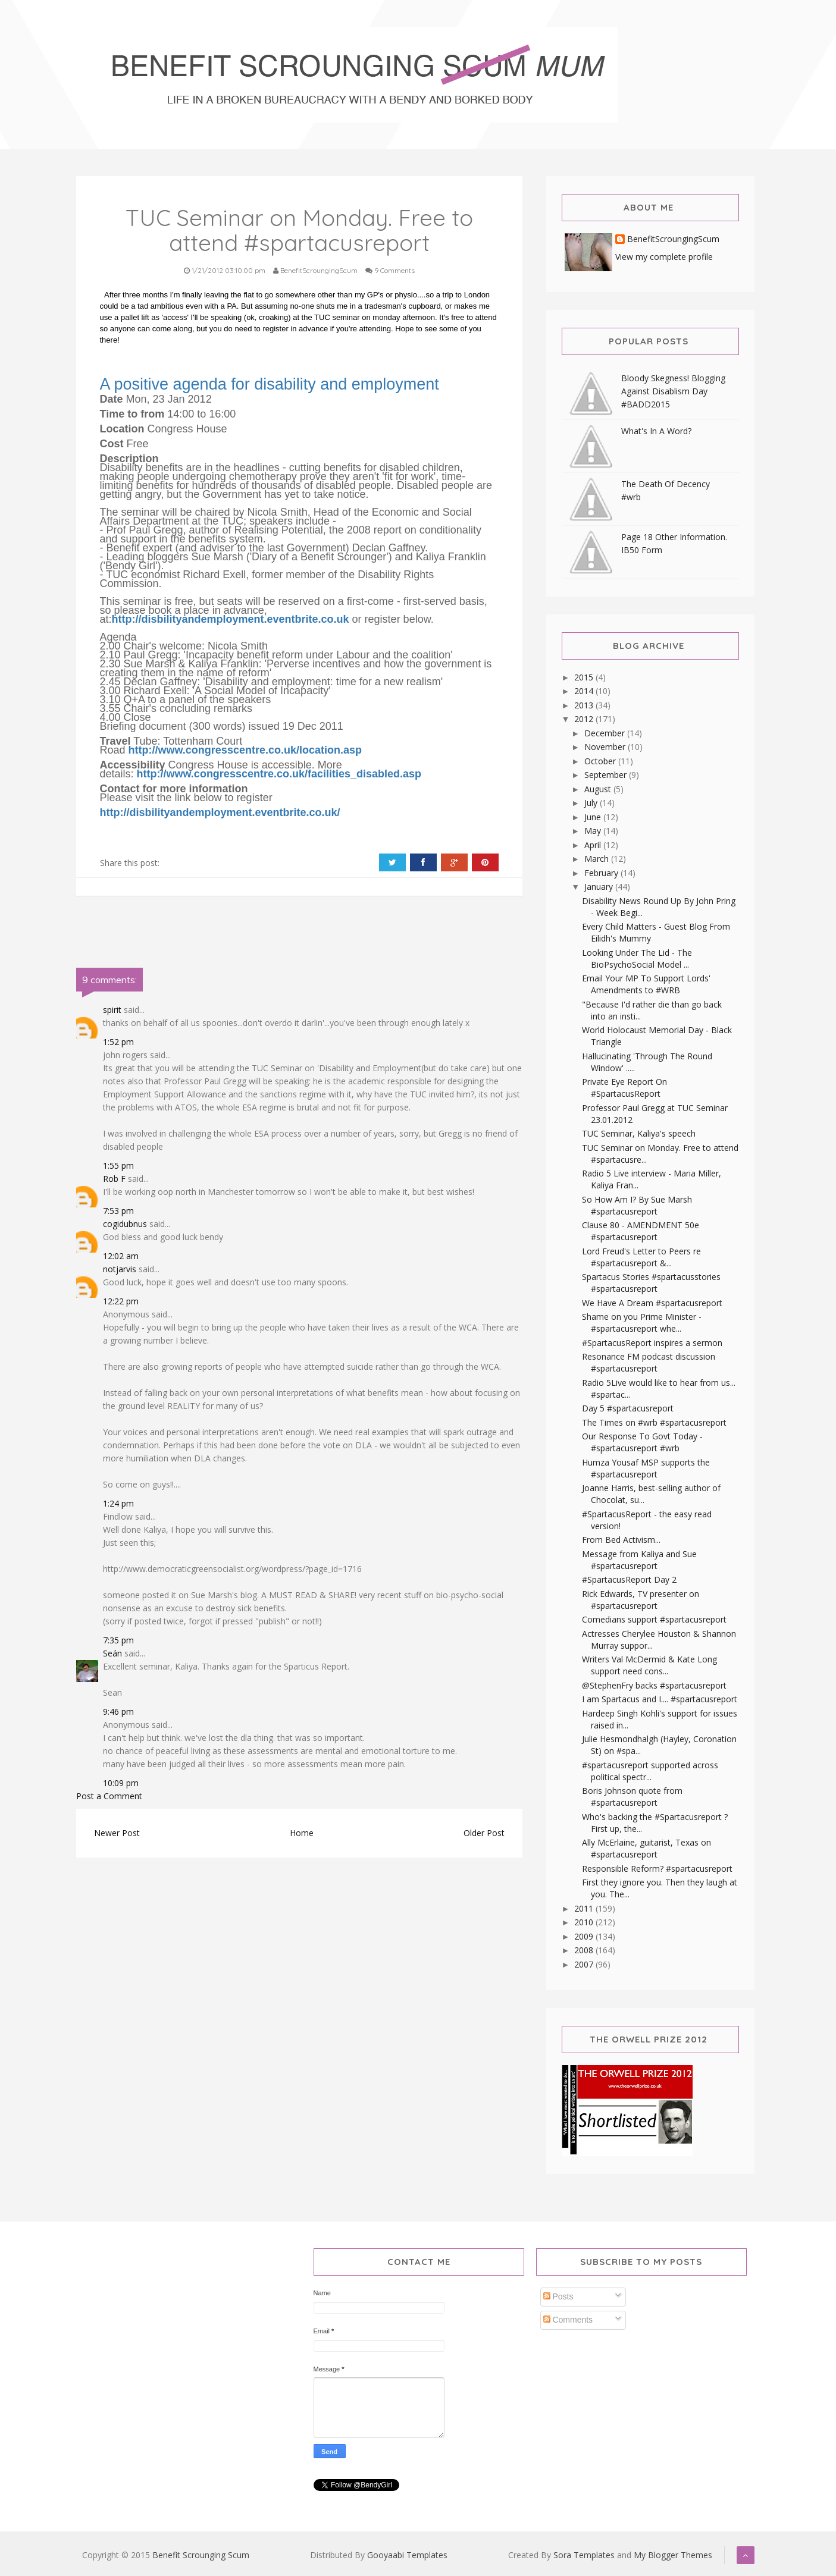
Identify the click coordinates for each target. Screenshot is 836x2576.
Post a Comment (109, 1796)
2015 (585, 677)
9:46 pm (118, 1711)
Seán (113, 1653)
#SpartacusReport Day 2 (629, 1579)
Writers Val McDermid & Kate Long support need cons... (649, 1665)
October (601, 761)
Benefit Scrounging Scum (200, 2555)
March (597, 858)
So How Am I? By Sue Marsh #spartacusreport (637, 1205)
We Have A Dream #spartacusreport (652, 1303)
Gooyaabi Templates (407, 2555)
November (606, 746)
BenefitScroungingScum (673, 239)
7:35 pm (118, 1640)
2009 (585, 1936)
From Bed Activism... (621, 1539)
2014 (585, 690)
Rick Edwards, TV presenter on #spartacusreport (640, 1599)
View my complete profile (664, 256)
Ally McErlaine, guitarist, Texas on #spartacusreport (646, 1848)
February (602, 872)
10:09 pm (121, 1783)
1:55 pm (118, 1165)
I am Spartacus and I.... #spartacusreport (659, 1699)
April (593, 845)
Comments (568, 2319)
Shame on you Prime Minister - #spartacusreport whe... (642, 1322)
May (593, 830)
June (593, 817)
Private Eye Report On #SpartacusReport (624, 1087)
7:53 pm (118, 1210)
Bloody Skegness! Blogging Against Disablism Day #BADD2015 (673, 391)
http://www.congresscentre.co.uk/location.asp (245, 750)
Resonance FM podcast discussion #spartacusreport (648, 1362)
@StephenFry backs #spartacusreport (654, 1685)
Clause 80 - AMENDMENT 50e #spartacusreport (640, 1230)
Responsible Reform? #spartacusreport (657, 1868)
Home (302, 1832)
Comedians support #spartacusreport (654, 1619)
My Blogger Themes (673, 2555)
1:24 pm (118, 1503)
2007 (585, 1964)
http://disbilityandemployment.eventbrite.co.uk (230, 619)
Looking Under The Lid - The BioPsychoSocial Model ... (637, 958)
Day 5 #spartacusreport (628, 1408)
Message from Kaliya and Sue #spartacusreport (639, 1559)
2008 (585, 1950)
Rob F (114, 1178)
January (599, 886)
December (605, 733)
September (606, 774)
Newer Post (117, 1832)
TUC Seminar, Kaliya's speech (639, 1133)
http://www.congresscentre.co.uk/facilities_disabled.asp (279, 774)
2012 (585, 718)
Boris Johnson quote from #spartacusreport (632, 1796)
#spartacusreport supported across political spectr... (650, 1771)
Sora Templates (584, 2555)
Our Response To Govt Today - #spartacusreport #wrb (642, 1442)
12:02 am (121, 1256)
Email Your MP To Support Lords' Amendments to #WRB (646, 984)
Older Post (484, 1832)
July (592, 802)
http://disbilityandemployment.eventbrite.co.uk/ (220, 812)
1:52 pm (118, 1041)
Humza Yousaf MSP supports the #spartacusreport (646, 1468)
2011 (585, 1908)
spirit (112, 1009)
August (598, 789)
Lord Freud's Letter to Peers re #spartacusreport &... (641, 1257)
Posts (558, 2296)
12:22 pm (121, 1301)
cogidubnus (125, 1223)
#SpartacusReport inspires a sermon (652, 1342)
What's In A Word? (656, 431)
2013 (585, 705)
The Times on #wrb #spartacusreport (654, 1422)
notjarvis (119, 1269)
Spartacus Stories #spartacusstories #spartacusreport (651, 1282)
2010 (585, 1922)
